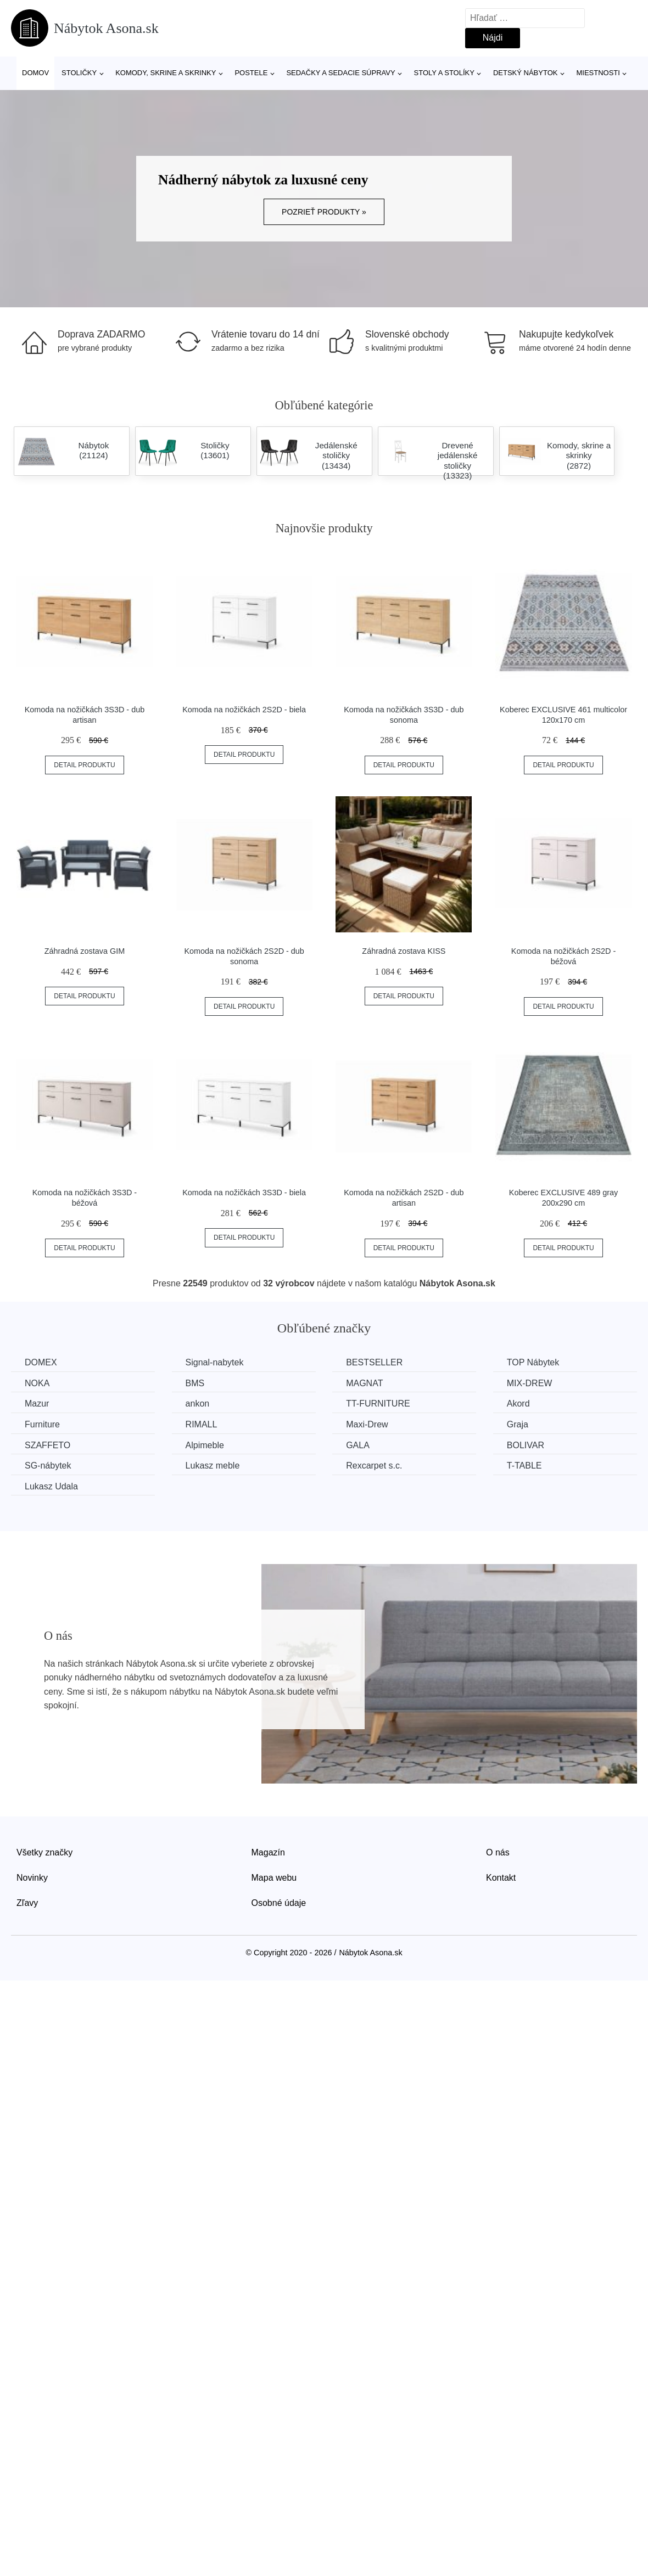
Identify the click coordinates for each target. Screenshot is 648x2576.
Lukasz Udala (51, 1486)
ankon (198, 1403)
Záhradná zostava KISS (403, 951)
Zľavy (27, 1903)
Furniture (42, 1424)
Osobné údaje (279, 1903)
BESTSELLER (374, 1362)
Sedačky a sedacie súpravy (340, 73)
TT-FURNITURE (378, 1403)
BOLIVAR (525, 1445)
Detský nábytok (525, 73)
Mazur (37, 1403)
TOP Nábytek (533, 1362)
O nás (498, 1852)
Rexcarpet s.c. (374, 1465)
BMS (195, 1383)
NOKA (37, 1383)
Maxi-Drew (367, 1424)
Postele (250, 73)
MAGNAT (364, 1383)
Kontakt (501, 1877)
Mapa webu (274, 1877)
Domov (35, 73)
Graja (517, 1424)
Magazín (268, 1852)
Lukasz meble (213, 1465)
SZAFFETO (47, 1445)
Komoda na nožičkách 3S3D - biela (244, 1192)
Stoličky (79, 73)
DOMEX (41, 1362)
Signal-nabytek (215, 1362)
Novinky (32, 1877)
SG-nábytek (48, 1465)
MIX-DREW (529, 1383)
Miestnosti (597, 73)
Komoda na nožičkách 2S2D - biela (244, 709)
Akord (518, 1403)
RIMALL (201, 1424)
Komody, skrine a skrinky (165, 73)
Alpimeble (205, 1445)
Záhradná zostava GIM (84, 951)
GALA (358, 1445)
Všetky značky (44, 1852)
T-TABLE (524, 1465)
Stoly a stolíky (444, 73)
